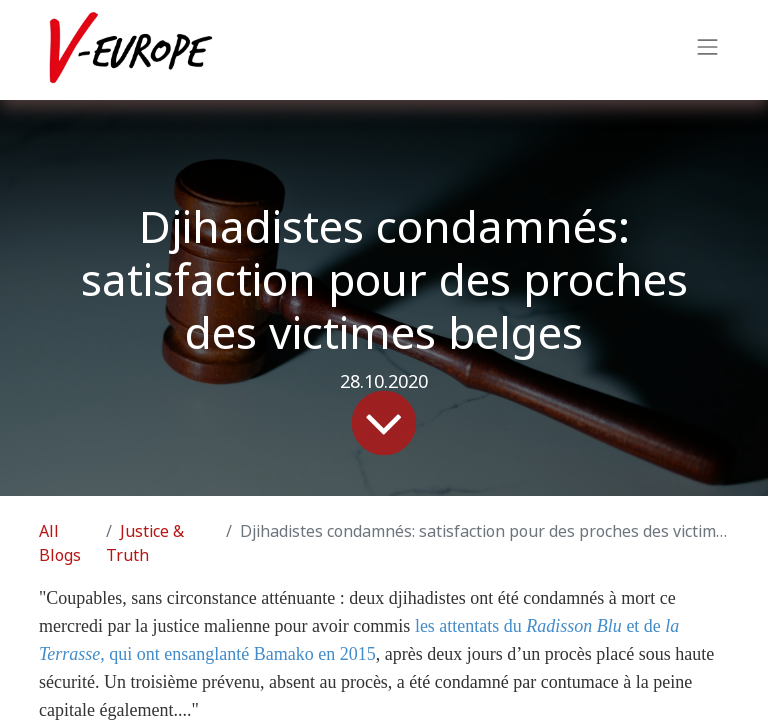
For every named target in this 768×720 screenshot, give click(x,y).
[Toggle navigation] (708, 50)
